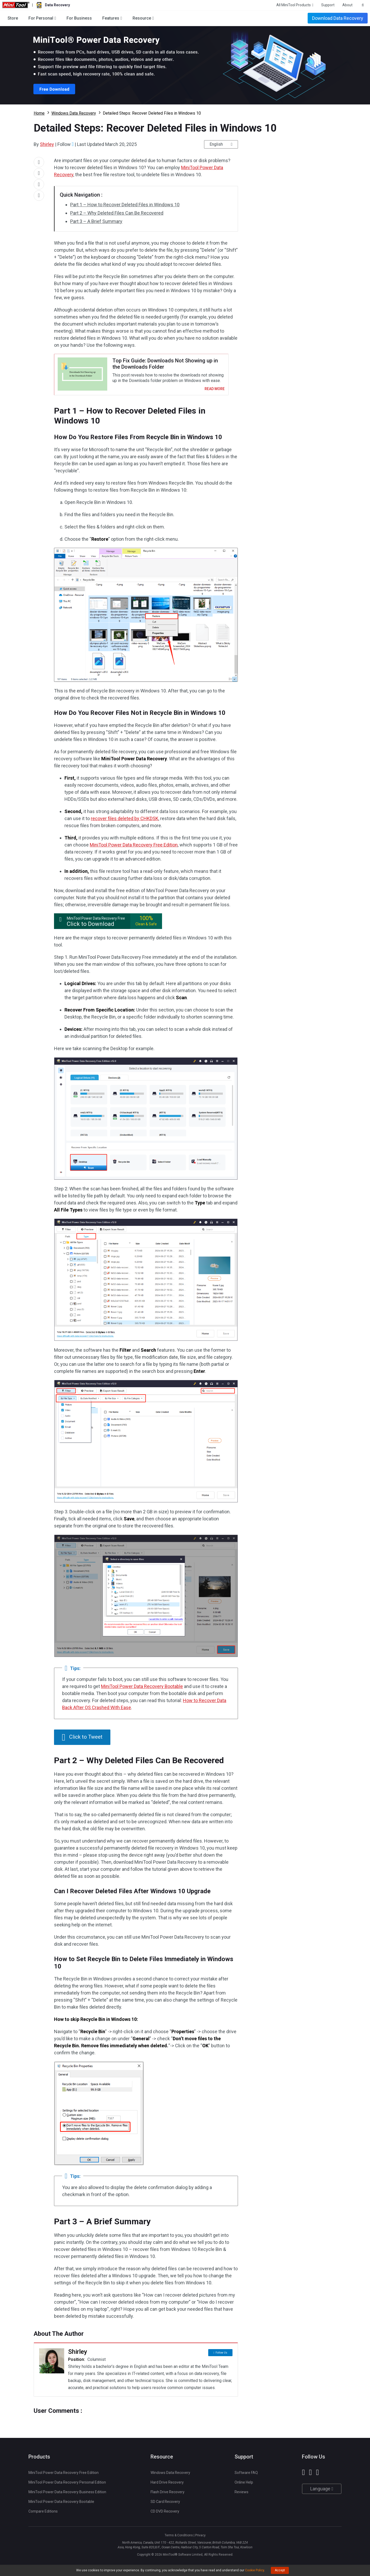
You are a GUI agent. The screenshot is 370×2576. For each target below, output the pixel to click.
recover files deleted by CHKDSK (124, 822)
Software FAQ (246, 2476)
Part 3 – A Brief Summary (96, 221)
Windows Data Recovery (73, 113)
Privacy (200, 2538)
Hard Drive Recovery (167, 2486)
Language (321, 2492)
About (347, 5)
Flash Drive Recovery (167, 2495)
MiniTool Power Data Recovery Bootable (142, 1690)
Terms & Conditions (179, 2538)
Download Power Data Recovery (185, 65)
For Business (79, 18)
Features (110, 18)
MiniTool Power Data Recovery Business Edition (67, 2495)
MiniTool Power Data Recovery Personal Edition (67, 2486)
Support (328, 5)
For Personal (40, 18)
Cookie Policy (254, 2570)
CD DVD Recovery (165, 2515)
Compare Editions (43, 2515)
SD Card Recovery (165, 2505)
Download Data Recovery (337, 18)
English (216, 144)
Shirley (47, 144)
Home (39, 113)
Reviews (241, 2495)
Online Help (244, 2486)
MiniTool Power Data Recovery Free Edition (134, 848)
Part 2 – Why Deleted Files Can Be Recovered (116, 213)
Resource (142, 18)
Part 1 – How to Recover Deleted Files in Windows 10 (125, 204)
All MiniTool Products (293, 5)
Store (13, 18)
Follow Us (221, 2355)
